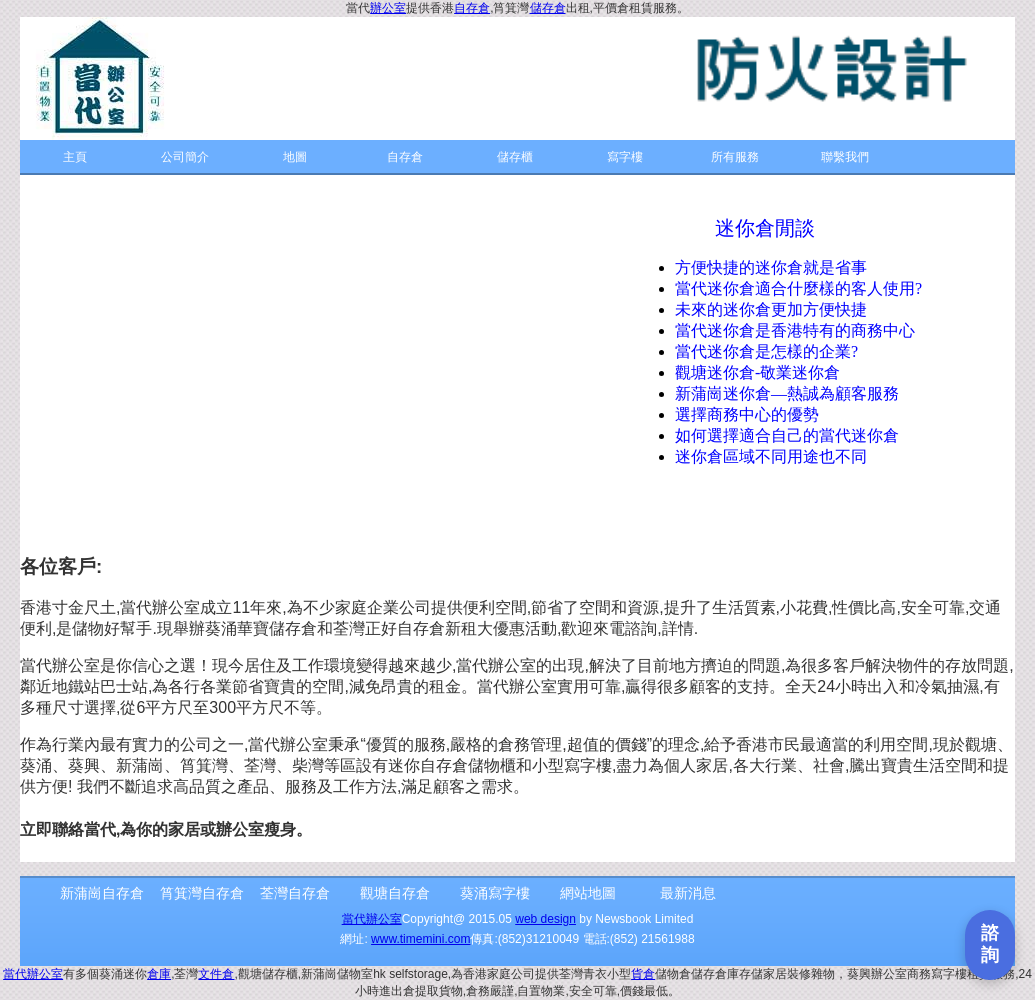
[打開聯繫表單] (990, 945)
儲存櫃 (515, 157)
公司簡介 (185, 157)
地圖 (295, 157)
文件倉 (216, 974)
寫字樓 (625, 157)
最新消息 (688, 893)
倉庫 (159, 974)
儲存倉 (548, 8)
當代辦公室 (372, 919)
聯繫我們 (845, 157)
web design (545, 919)
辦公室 (388, 8)
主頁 (75, 157)
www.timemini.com (420, 939)
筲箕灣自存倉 (202, 893)
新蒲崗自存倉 (102, 893)
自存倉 (472, 8)
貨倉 (643, 974)
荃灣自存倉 (295, 893)
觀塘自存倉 (395, 893)
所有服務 (735, 157)
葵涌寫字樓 (495, 893)
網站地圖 (588, 893)
